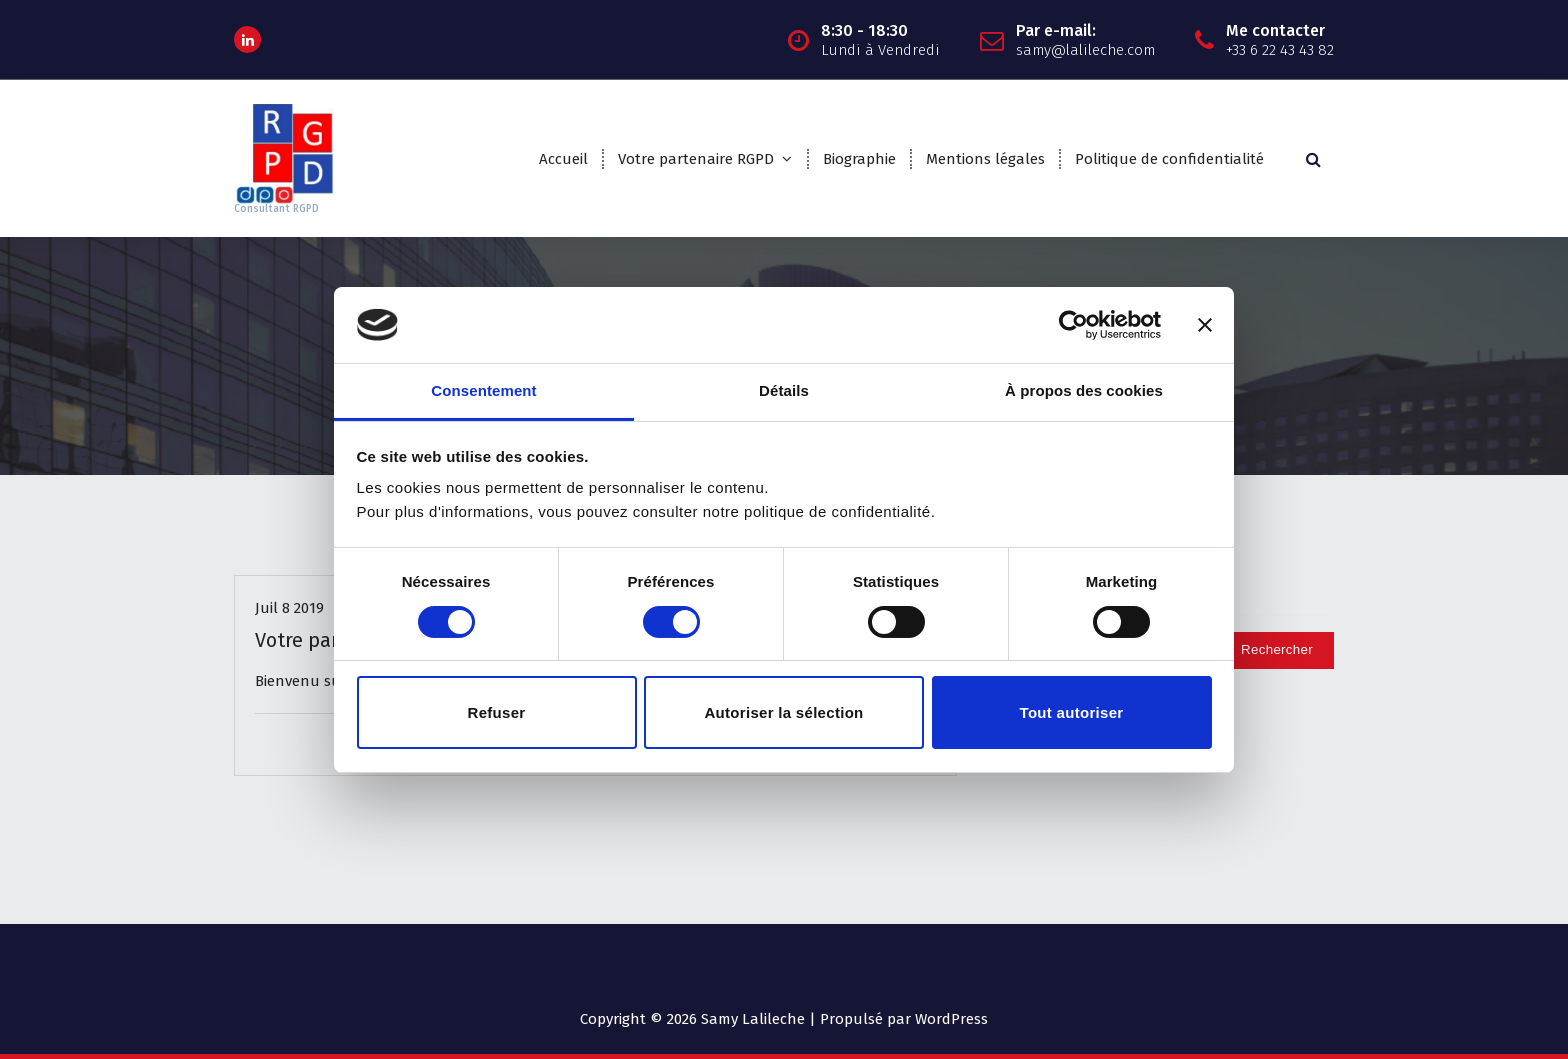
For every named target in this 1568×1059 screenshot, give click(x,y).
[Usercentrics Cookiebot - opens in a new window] (1073, 325)
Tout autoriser (1072, 712)
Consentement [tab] (483, 390)
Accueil (563, 159)
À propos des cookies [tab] (1084, 390)
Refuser (497, 712)
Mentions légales (985, 159)
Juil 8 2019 (289, 608)
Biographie (859, 159)
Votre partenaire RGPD (696, 159)
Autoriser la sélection (783, 712)
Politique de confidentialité (1169, 159)
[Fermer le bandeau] (1205, 325)
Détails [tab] (784, 390)
